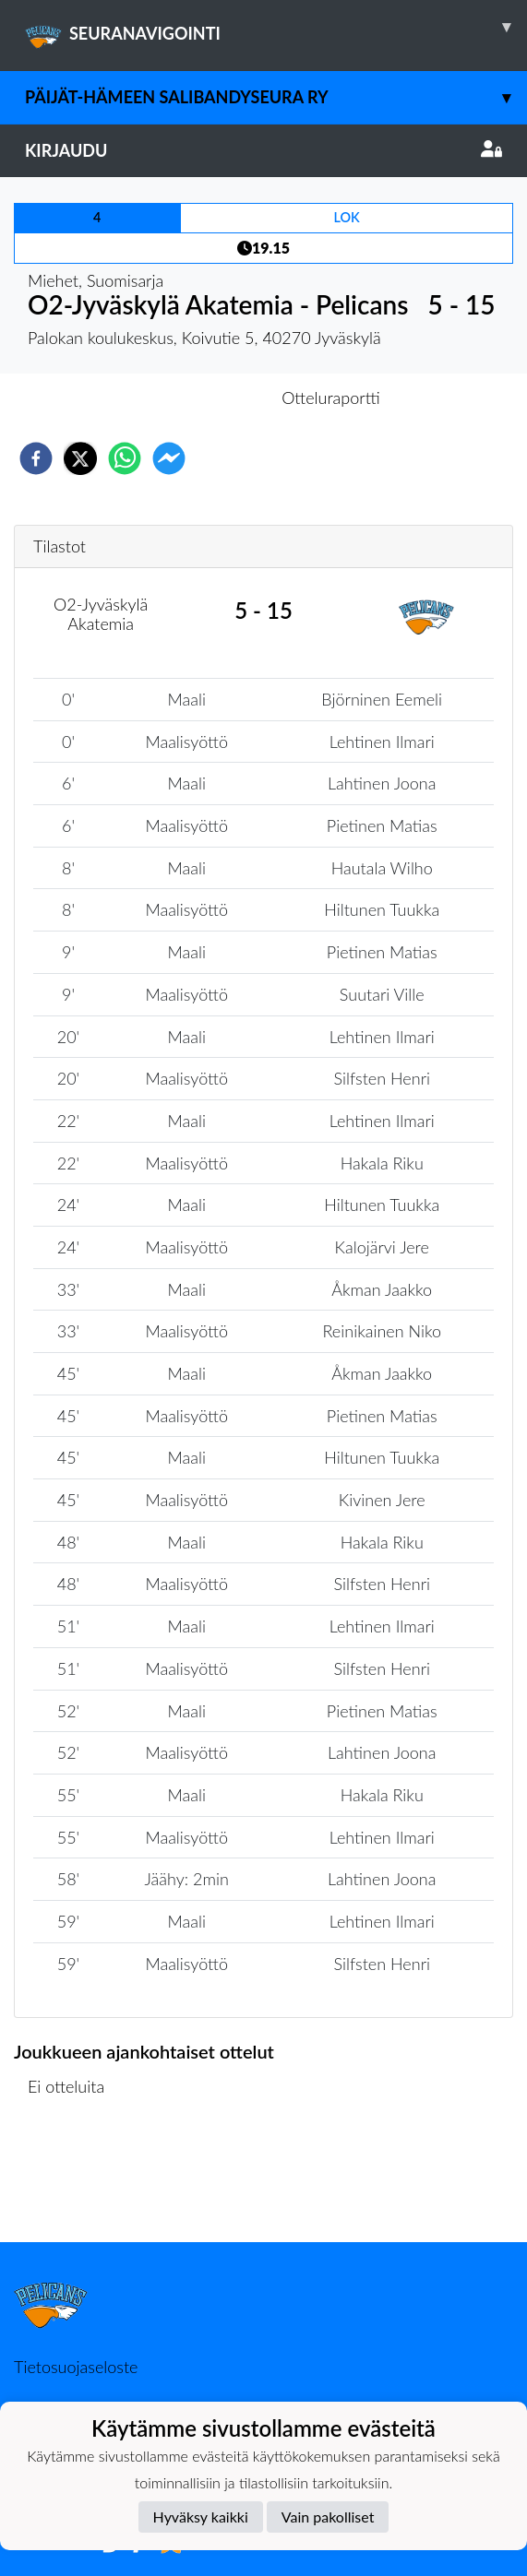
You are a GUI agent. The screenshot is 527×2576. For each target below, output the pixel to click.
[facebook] (36, 458)
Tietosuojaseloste (76, 2366)
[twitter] (80, 458)
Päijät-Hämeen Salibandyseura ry (276, 97)
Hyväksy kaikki (200, 2516)
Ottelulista (73, 2180)
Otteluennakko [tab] (199, 397)
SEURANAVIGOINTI (276, 26)
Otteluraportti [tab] (330, 397)
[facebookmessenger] (169, 458)
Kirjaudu (263, 150)
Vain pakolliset (328, 2516)
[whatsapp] (124, 458)
